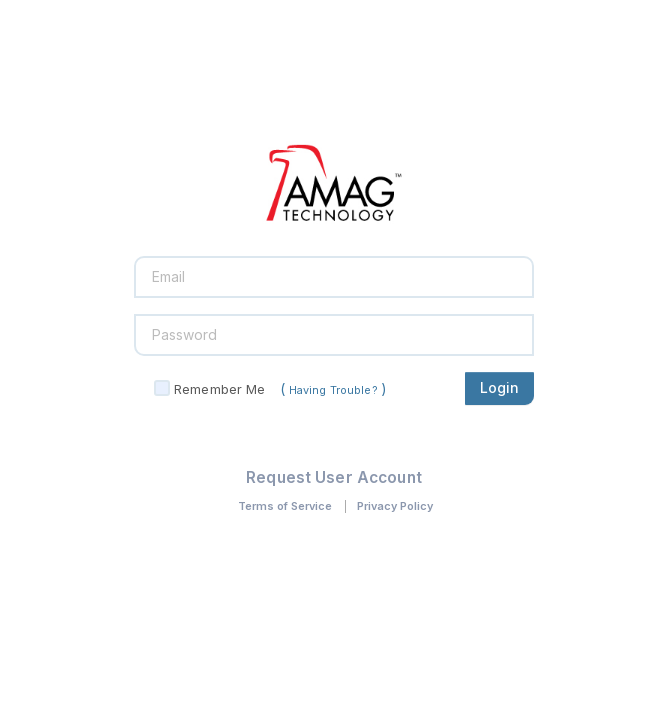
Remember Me (219, 389)
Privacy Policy (395, 506)
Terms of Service (285, 506)
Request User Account (334, 477)
